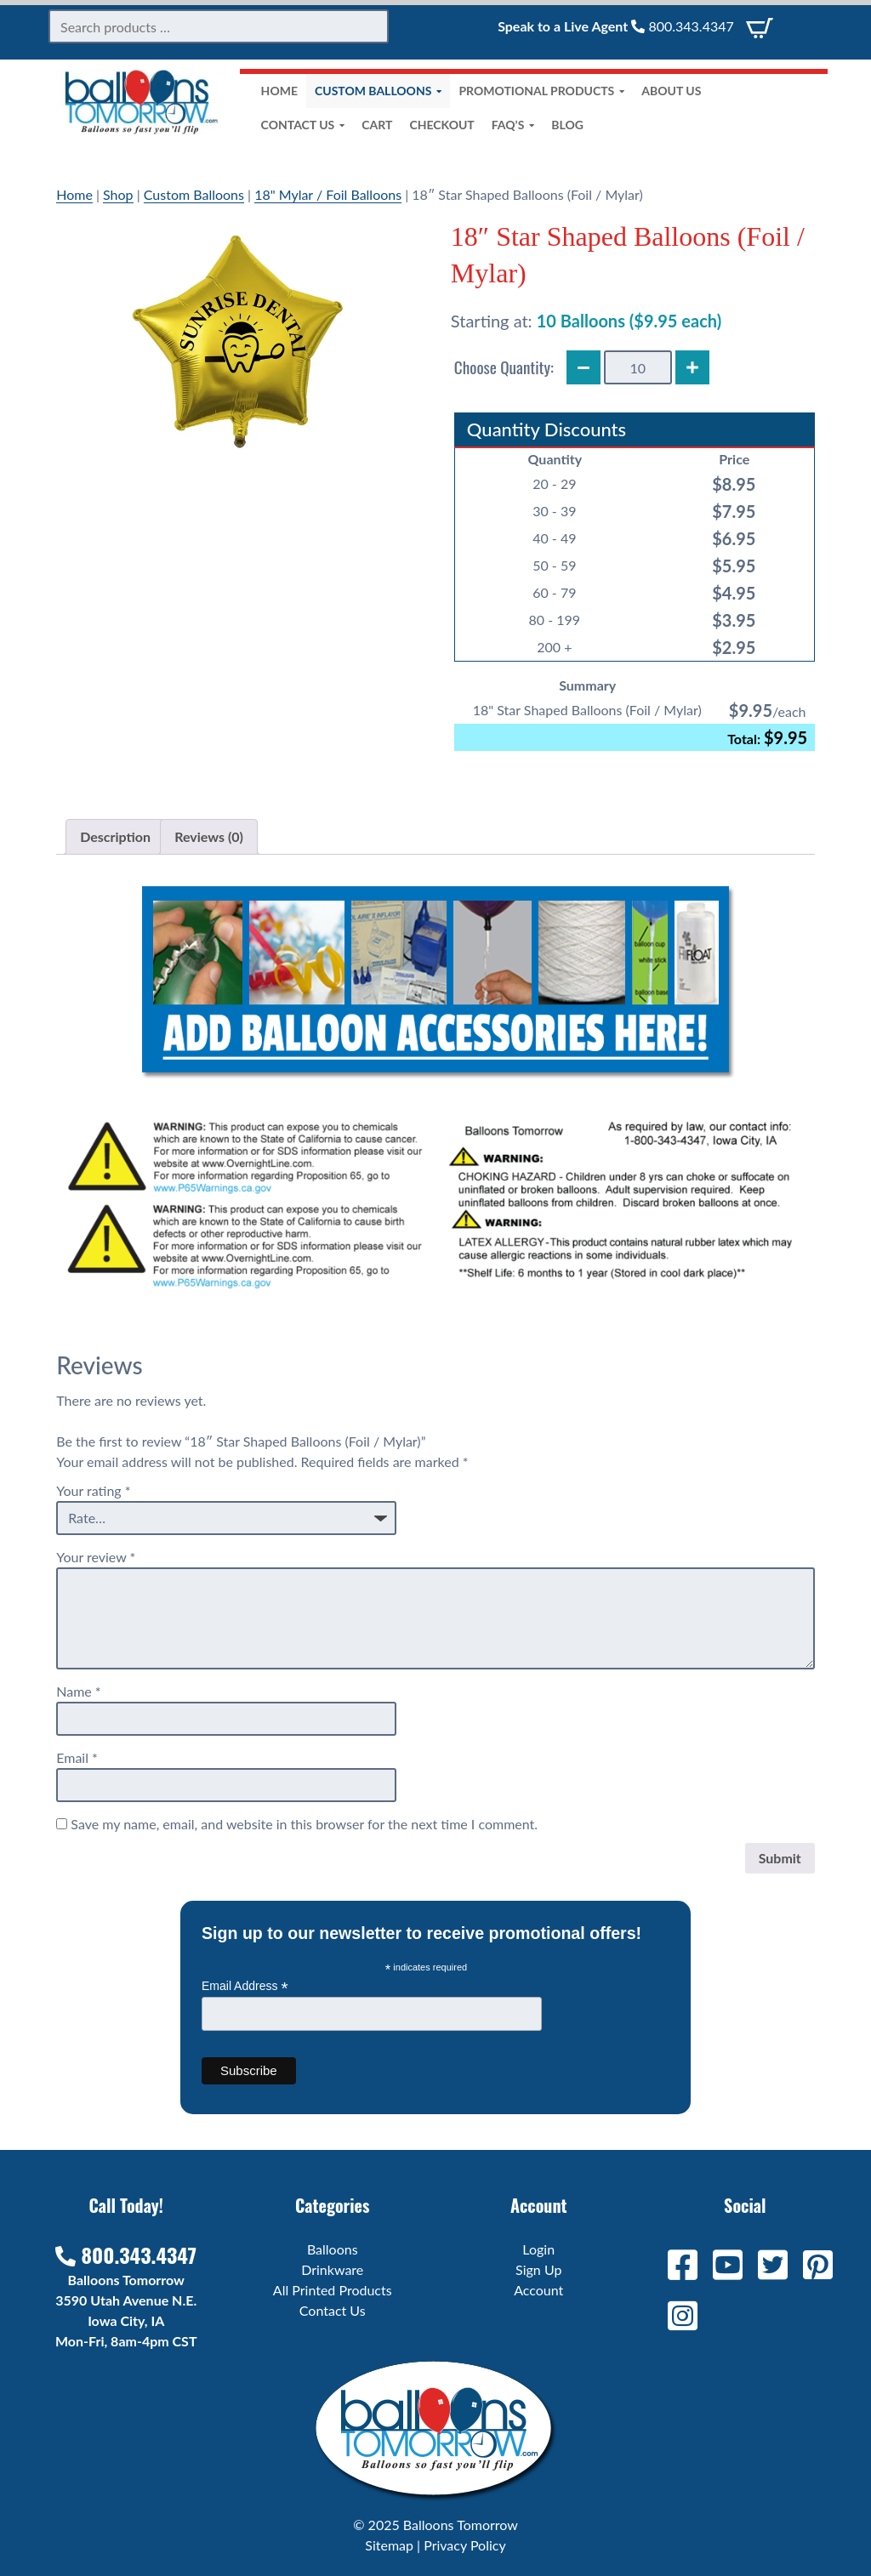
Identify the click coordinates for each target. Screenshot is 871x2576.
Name (78, 1691)
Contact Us (303, 125)
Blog (567, 124)
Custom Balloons (378, 91)
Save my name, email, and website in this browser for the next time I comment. (304, 1824)
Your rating (93, 1490)
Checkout (441, 124)
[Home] (141, 130)
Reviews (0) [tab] (208, 836)
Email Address (245, 1986)
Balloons (332, 2249)
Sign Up (538, 2269)
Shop (118, 194)
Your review (95, 1557)
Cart (376, 124)
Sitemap (389, 2545)
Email (77, 1757)
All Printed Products (332, 2290)
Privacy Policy (465, 2545)
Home (279, 90)
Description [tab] (115, 836)
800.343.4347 (682, 26)
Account (538, 2290)
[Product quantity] (638, 367)
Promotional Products (541, 91)
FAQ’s (513, 125)
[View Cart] (759, 26)
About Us (671, 90)
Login (538, 2249)
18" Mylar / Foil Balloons (327, 194)
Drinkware (332, 2269)
